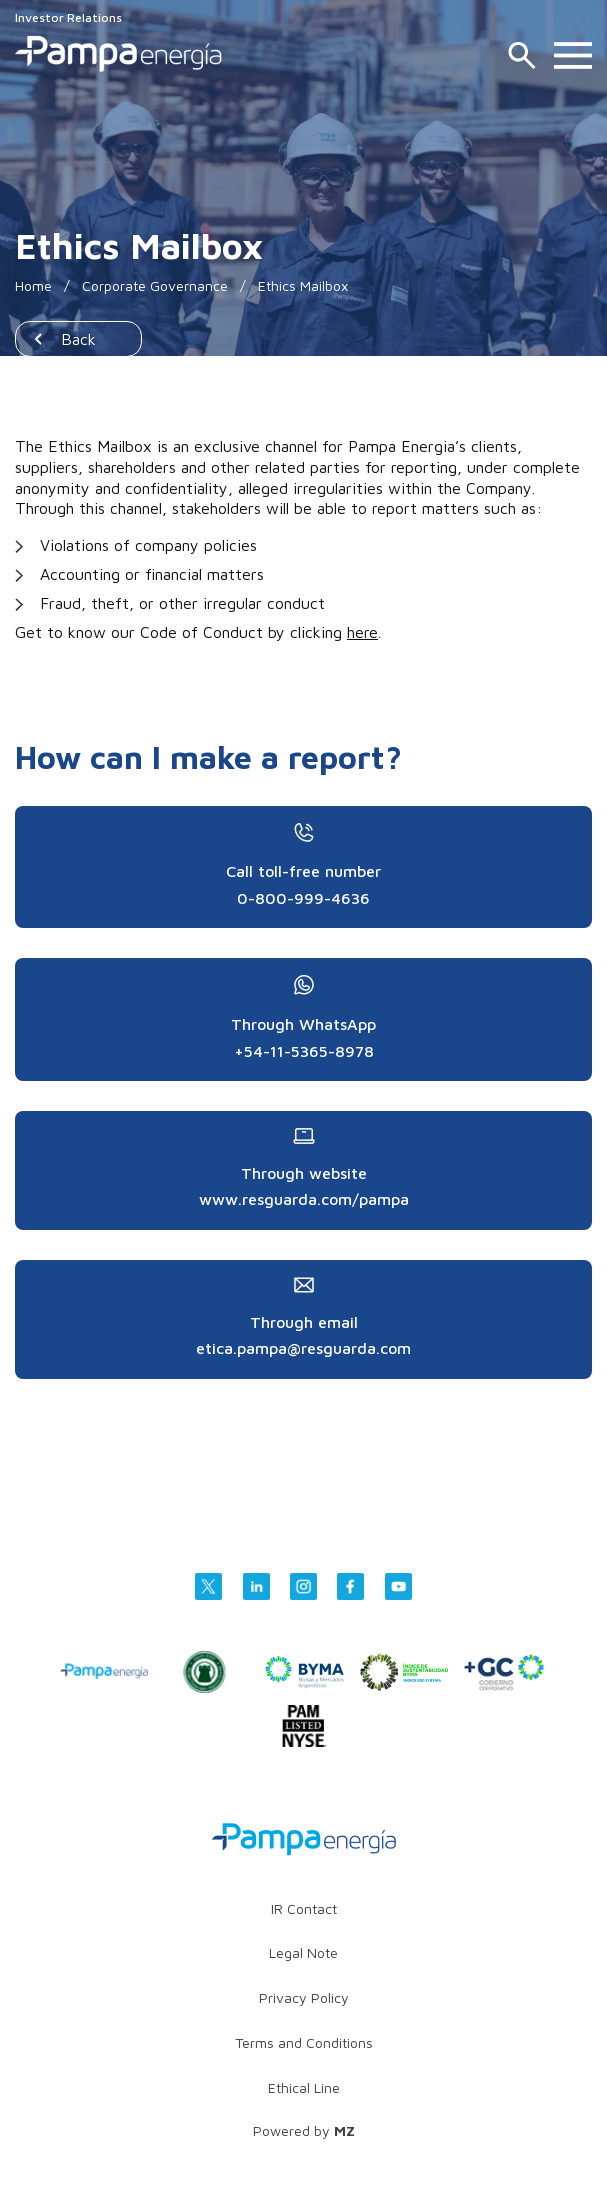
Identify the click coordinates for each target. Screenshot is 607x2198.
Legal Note (303, 1952)
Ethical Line (304, 2087)
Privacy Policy (304, 1997)
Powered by (304, 2130)
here (362, 632)
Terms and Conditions (304, 2042)
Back (78, 339)
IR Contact (304, 1908)
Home (33, 285)
